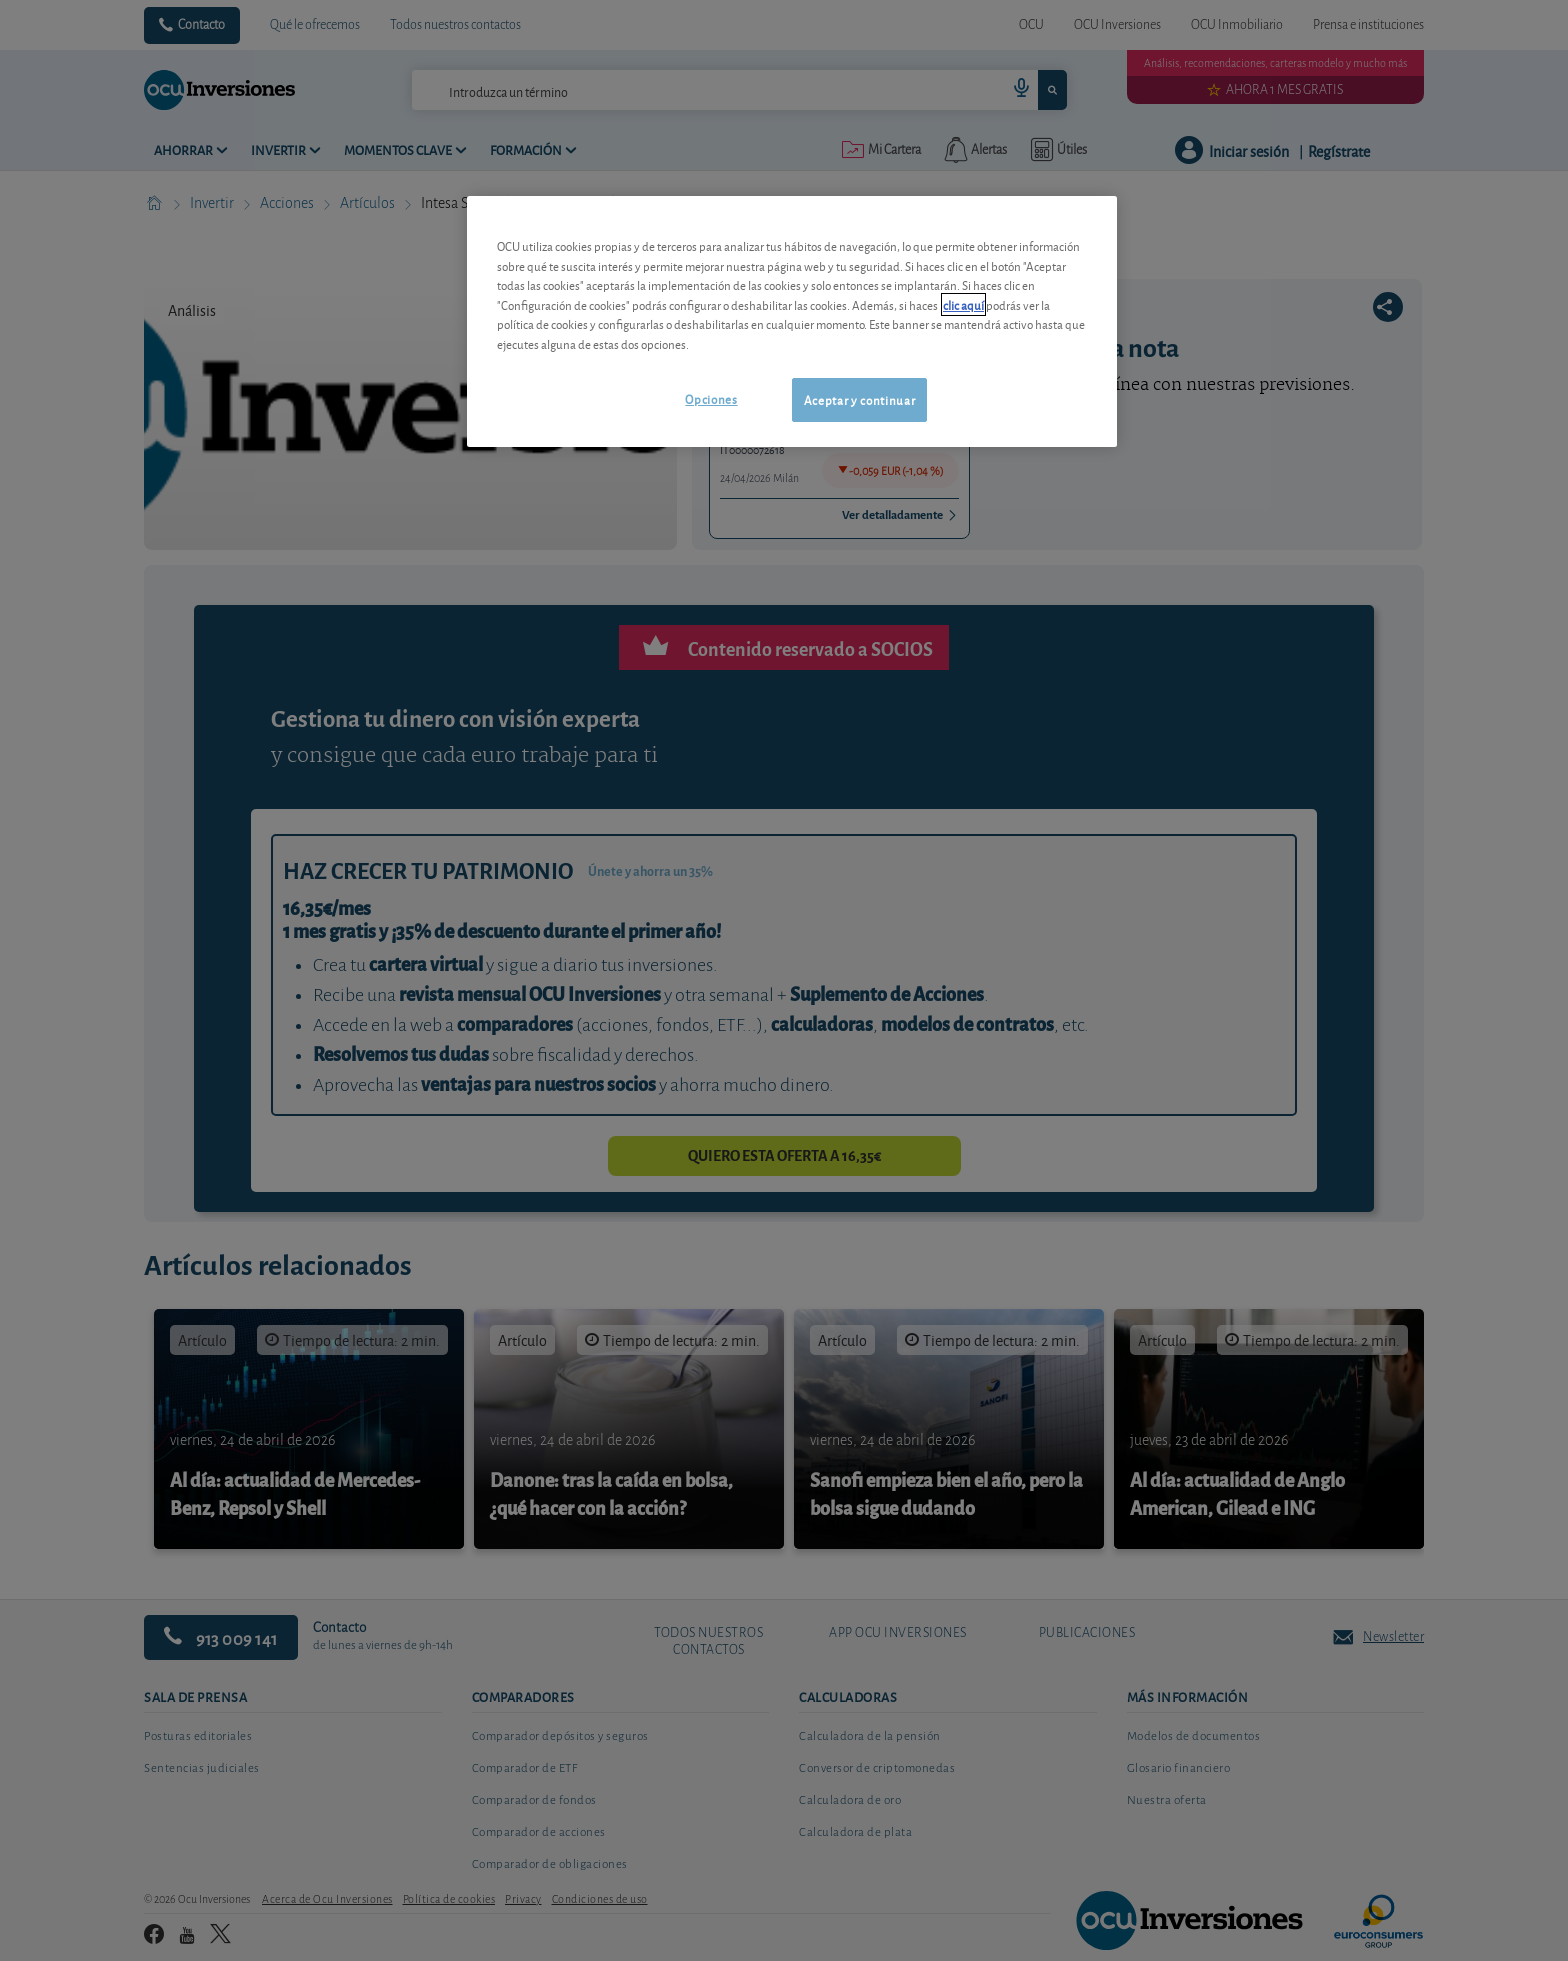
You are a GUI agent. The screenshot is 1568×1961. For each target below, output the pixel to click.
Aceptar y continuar (859, 399)
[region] (792, 321)
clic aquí (963, 304)
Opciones (711, 398)
